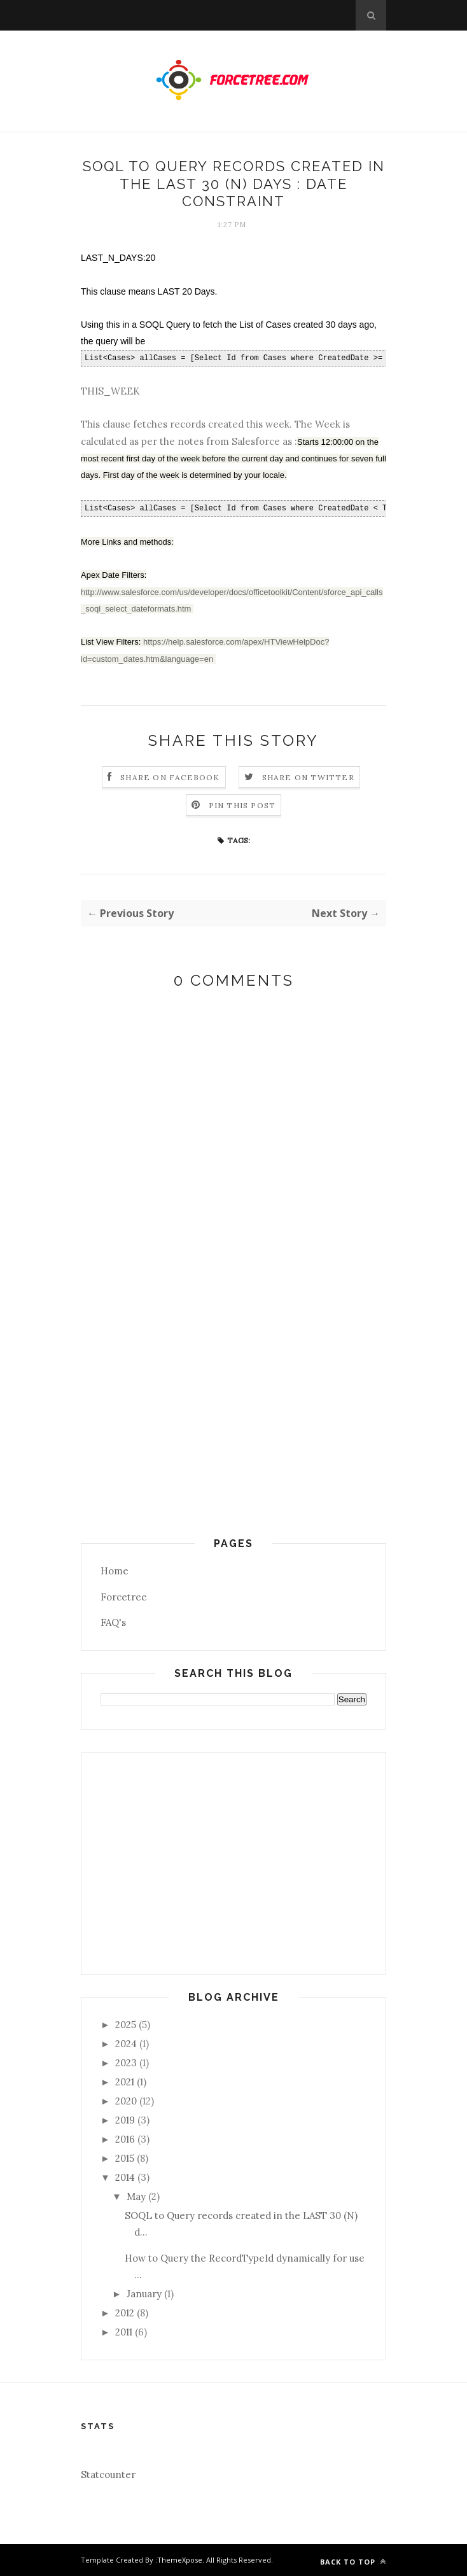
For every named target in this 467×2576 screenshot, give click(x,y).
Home (115, 1571)
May (136, 2196)
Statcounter (108, 2474)
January (144, 2294)
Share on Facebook (170, 777)
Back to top (353, 2561)
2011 (123, 2332)
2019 (125, 2120)
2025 (125, 2025)
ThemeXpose (179, 2560)
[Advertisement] (233, 1449)
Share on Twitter (308, 777)
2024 (126, 2044)
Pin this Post (242, 805)
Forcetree (124, 1597)
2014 (125, 2177)
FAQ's (113, 1622)
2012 (124, 2313)
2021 (124, 2082)
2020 (126, 2101)
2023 (126, 2063)
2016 (125, 2139)
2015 (124, 2158)
